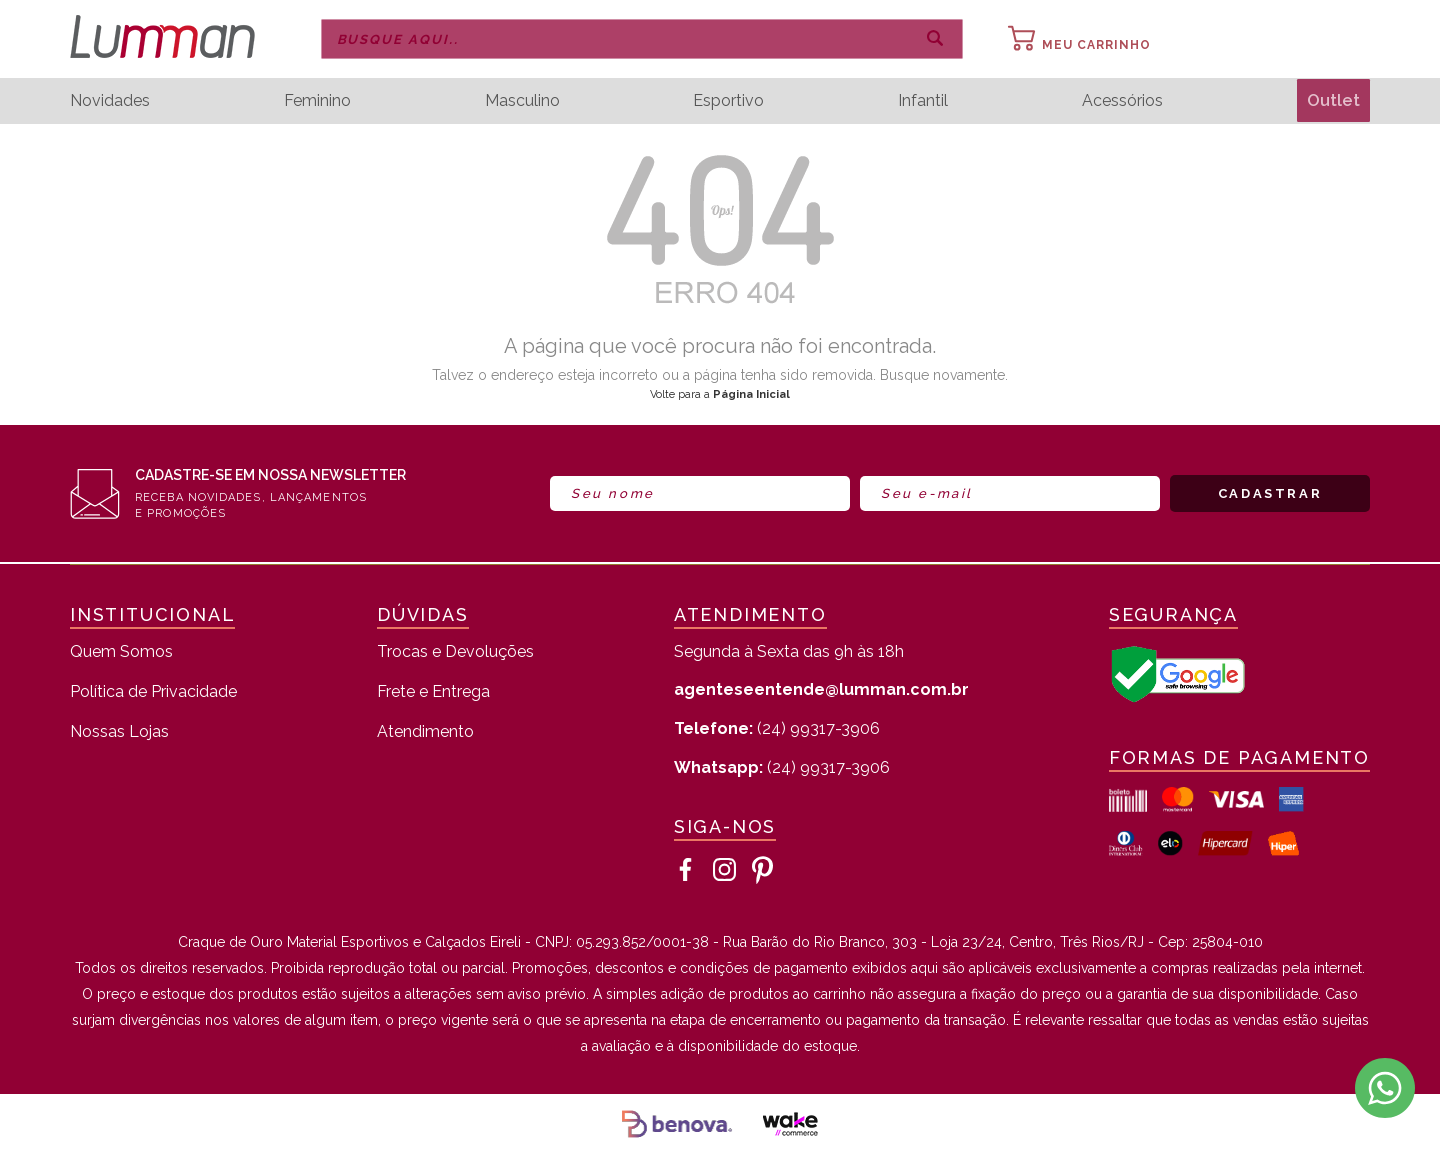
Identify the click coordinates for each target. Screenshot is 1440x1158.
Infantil (921, 101)
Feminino (316, 101)
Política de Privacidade (153, 692)
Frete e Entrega (433, 692)
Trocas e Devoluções (455, 652)
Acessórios (1119, 101)
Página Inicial (751, 394)
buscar (935, 39)
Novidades (110, 101)
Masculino (520, 101)
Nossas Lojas (119, 732)
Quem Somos (121, 652)
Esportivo (726, 101)
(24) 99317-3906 (777, 728)
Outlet (1331, 100)
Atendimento (425, 732)
